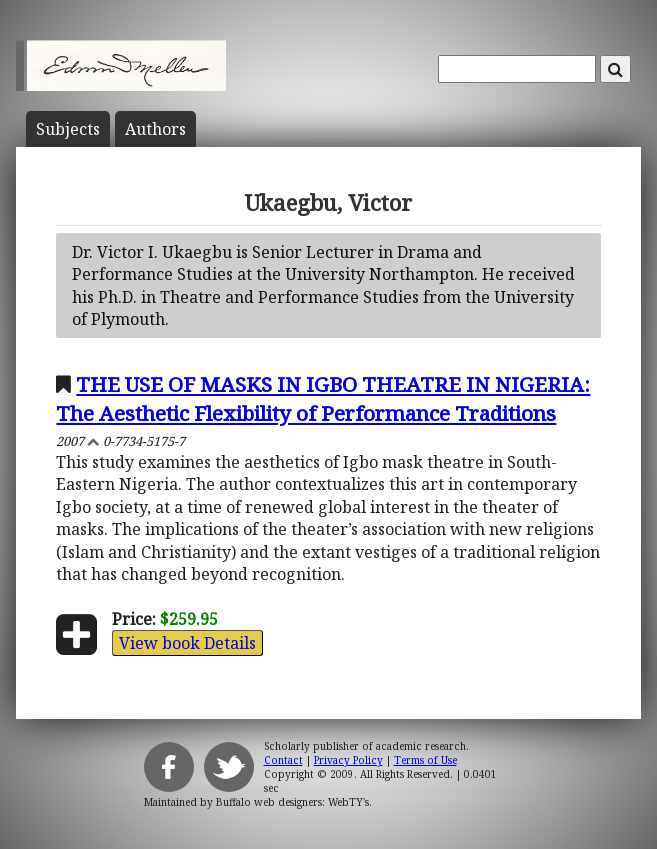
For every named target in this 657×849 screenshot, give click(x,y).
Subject (68, 129)
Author (155, 129)
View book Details (187, 643)
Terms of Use (425, 760)
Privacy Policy (348, 760)
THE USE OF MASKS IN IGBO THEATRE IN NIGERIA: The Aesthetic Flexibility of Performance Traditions (323, 398)
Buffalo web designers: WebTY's (292, 802)
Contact (283, 760)
